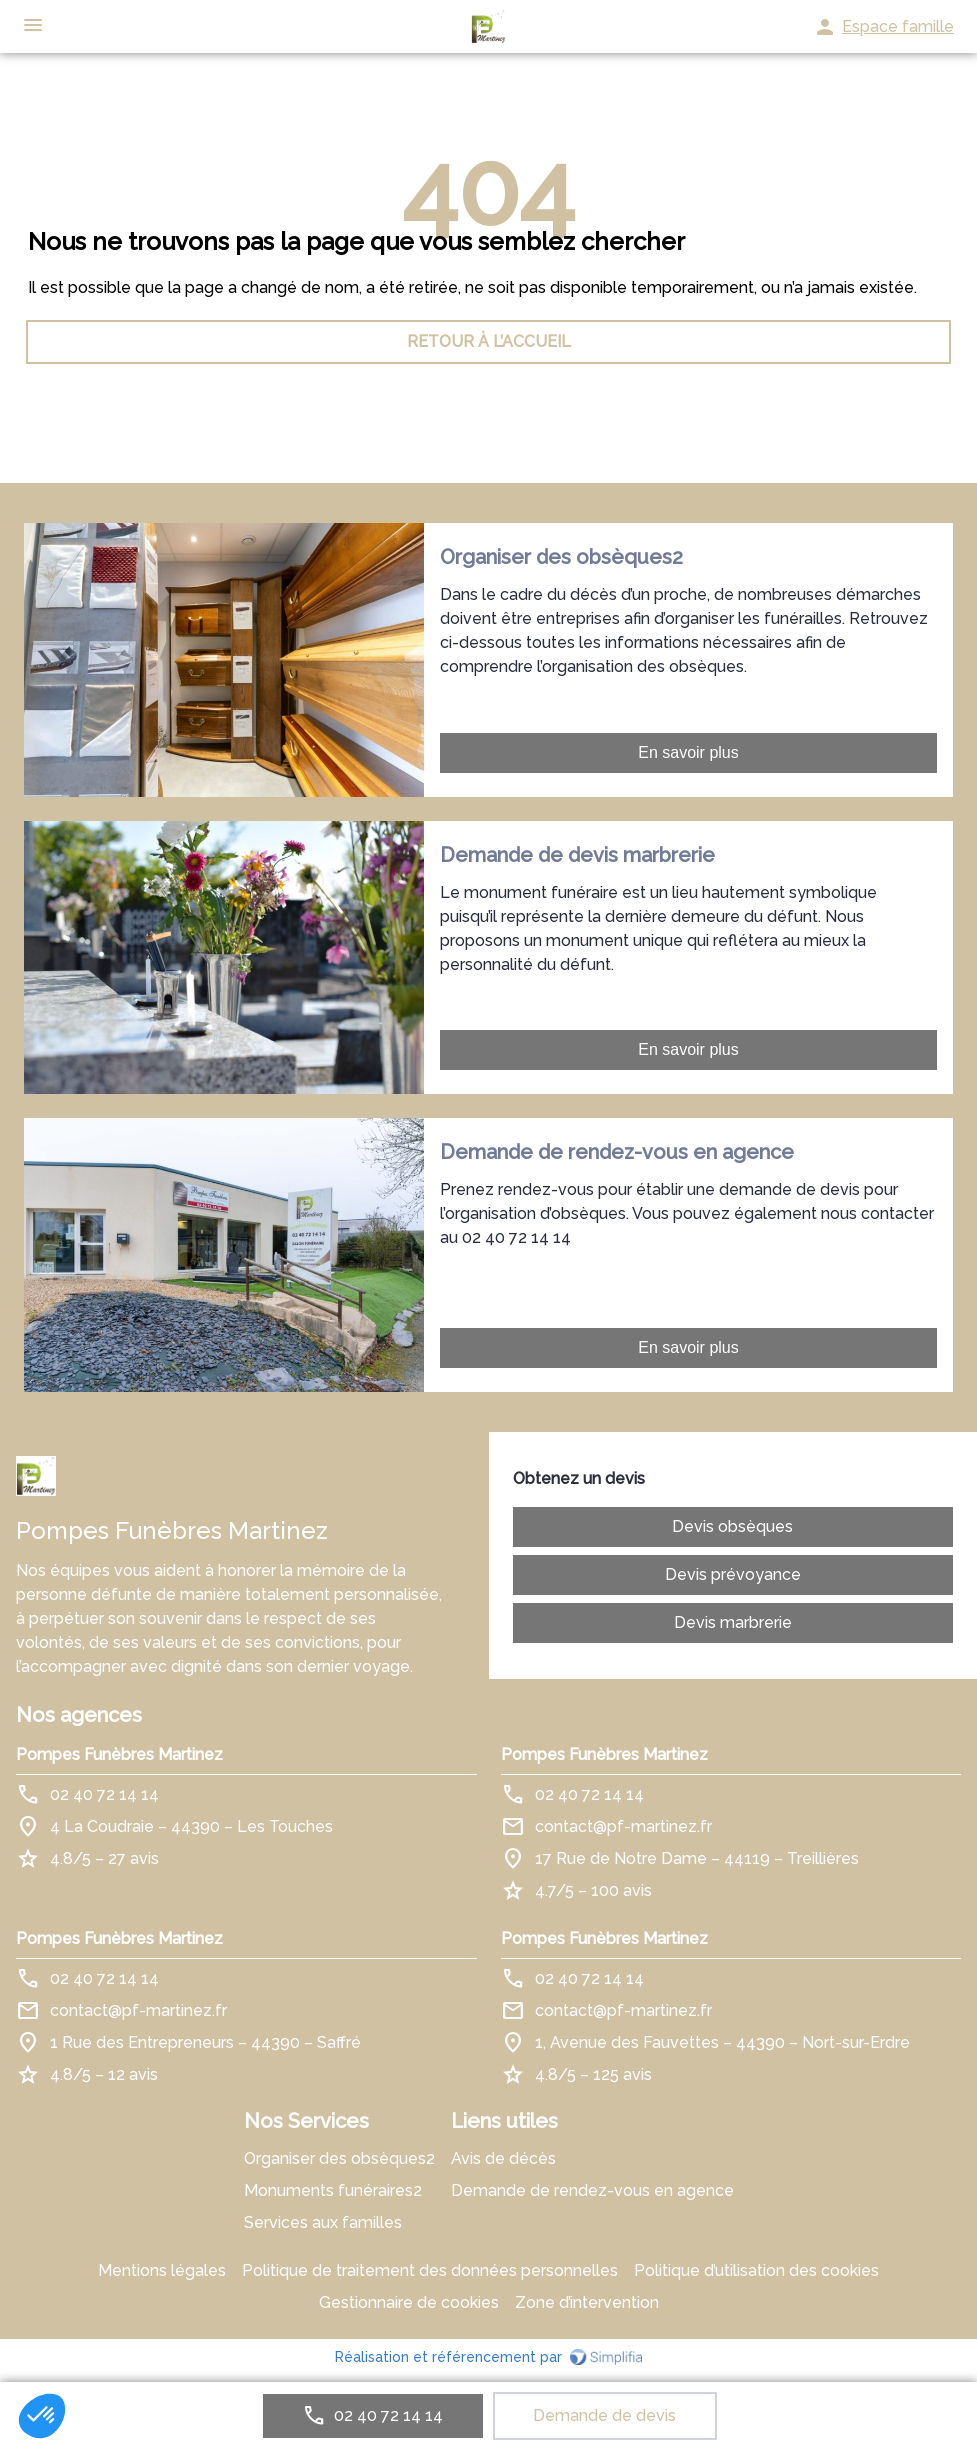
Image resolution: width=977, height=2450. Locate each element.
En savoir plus (688, 752)
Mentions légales (162, 2270)
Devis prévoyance (733, 1574)
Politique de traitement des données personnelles (430, 2270)
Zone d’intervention (587, 2302)
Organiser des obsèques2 (339, 2158)
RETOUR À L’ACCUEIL (489, 341)
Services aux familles (323, 2222)
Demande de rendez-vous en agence (592, 2190)
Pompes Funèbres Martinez (119, 1754)
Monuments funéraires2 (333, 2190)
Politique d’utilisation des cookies (756, 2270)
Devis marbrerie (733, 1622)
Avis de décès (503, 2158)
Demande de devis (604, 2415)
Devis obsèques (732, 1526)
